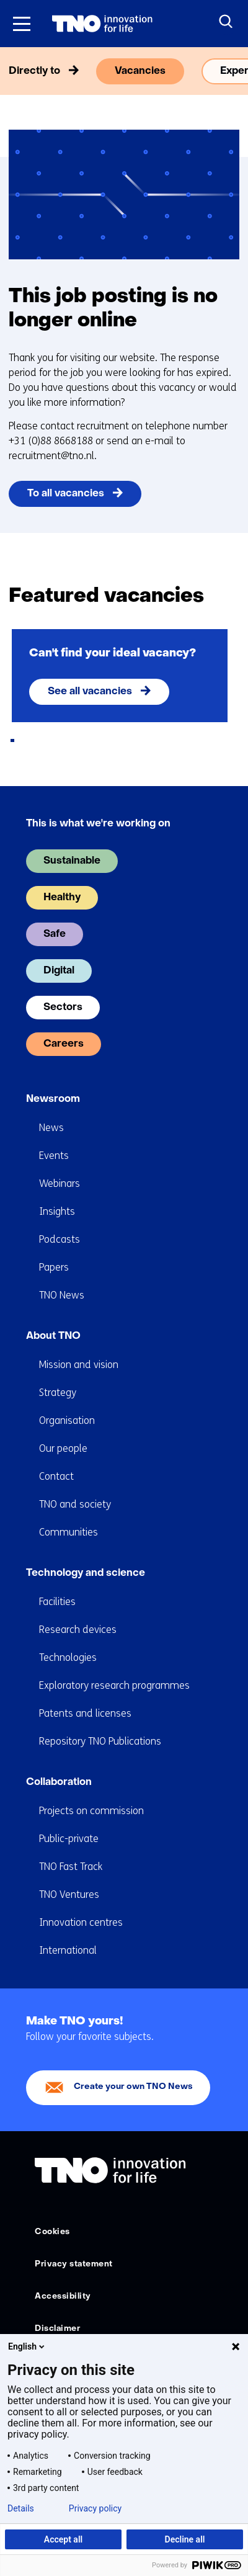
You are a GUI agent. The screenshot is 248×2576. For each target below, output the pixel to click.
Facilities (57, 1602)
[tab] (12, 740)
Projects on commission (91, 1811)
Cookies (52, 2232)
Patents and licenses (85, 1713)
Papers (54, 1267)
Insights (57, 1211)
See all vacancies (90, 692)
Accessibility (63, 2296)
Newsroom (53, 1099)
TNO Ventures (69, 1894)
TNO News (61, 1295)
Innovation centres (81, 1922)
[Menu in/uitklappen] (22, 24)
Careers (63, 1044)
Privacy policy (95, 2508)
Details (20, 2508)
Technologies (68, 1657)
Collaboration (59, 1782)
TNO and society (75, 1504)
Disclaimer (57, 2329)
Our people (63, 1448)
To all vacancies (65, 494)
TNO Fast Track (70, 1866)
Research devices (78, 1629)
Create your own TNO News (133, 2087)
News (51, 1128)
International (68, 1950)
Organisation (67, 1420)
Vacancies (140, 71)
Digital (58, 971)
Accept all (63, 2539)
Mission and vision (78, 1365)
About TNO (53, 1336)
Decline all (185, 2539)
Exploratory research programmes (114, 1685)
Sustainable (71, 861)
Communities (68, 1532)
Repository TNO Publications (100, 1741)
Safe (54, 934)
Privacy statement (74, 2264)
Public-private (69, 1839)
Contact (56, 1476)
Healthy (62, 898)
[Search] (226, 22)
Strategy (57, 1392)
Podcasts (59, 1239)
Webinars (59, 1183)
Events (54, 1155)
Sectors (62, 1008)
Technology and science (85, 1573)
